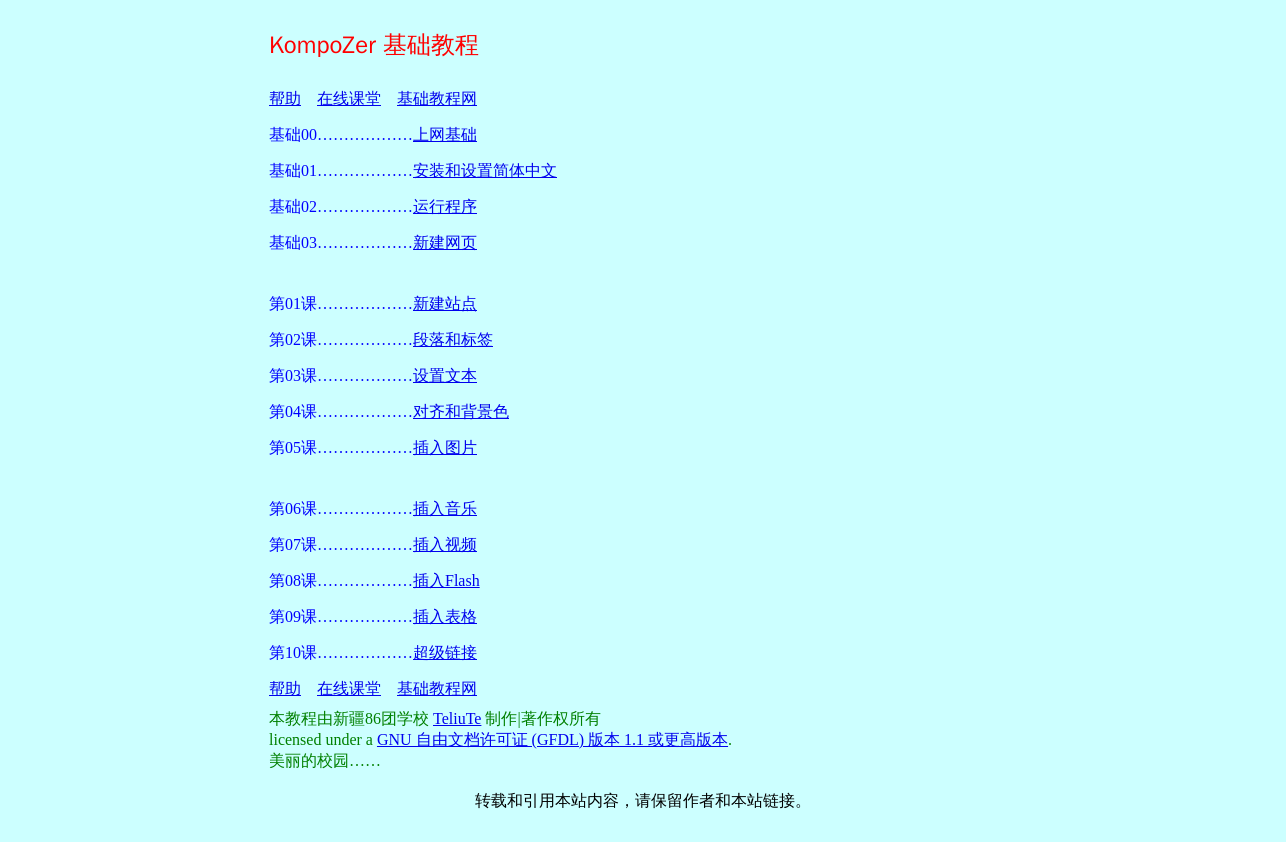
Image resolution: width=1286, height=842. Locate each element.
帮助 (285, 98)
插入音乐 (445, 508)
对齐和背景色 (461, 411)
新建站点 (445, 303)
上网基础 (445, 134)
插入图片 (445, 447)
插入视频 (445, 544)
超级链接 (445, 652)
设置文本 (445, 375)
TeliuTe (457, 718)
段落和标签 (453, 339)
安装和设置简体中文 (485, 170)
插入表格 (445, 616)
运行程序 (445, 206)
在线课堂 (349, 98)
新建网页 (445, 242)
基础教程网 (437, 98)
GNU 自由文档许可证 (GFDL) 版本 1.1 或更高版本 (552, 739)
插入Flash (446, 580)
